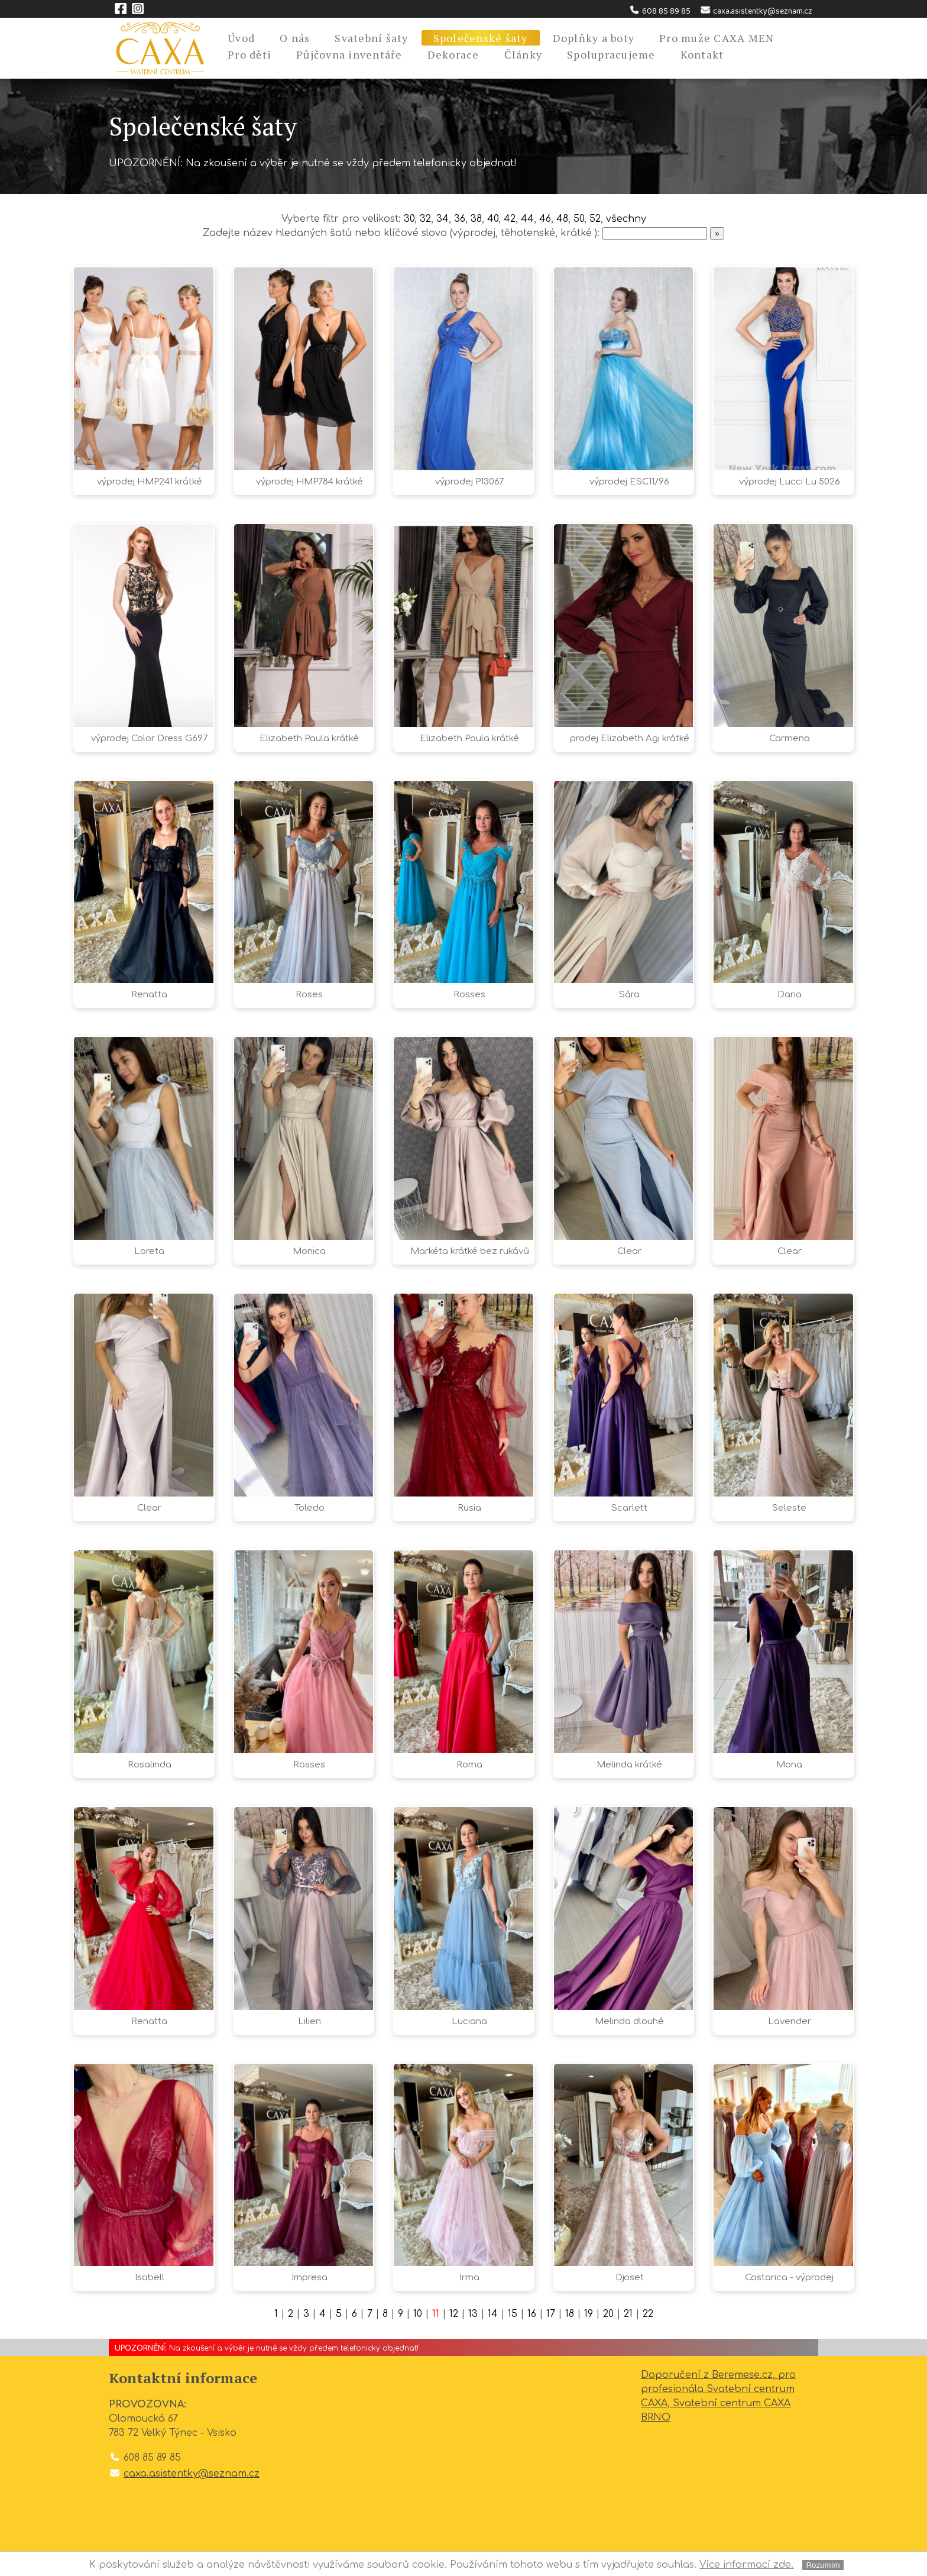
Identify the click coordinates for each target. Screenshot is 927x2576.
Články (523, 54)
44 (527, 219)
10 (417, 2314)
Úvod (241, 38)
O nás (295, 38)
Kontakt (702, 54)
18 (569, 2314)
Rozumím (823, 2565)
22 (648, 2314)
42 (510, 219)
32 (425, 219)
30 (409, 219)
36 (459, 219)
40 (492, 219)
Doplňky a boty (594, 38)
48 (562, 219)
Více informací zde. (746, 2564)
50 (578, 219)
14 (493, 2314)
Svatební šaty (371, 38)
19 (588, 2314)
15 (512, 2314)
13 (473, 2314)
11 (435, 2314)
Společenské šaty (480, 38)
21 (628, 2314)
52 (595, 219)
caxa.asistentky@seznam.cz (755, 11)
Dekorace (453, 54)
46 (545, 219)
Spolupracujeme (611, 54)
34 (442, 219)
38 (476, 219)
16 (531, 2314)
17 (550, 2314)
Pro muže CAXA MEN (716, 38)
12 (453, 2314)
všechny (626, 219)
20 (608, 2314)
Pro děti (249, 54)
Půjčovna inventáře (349, 54)
